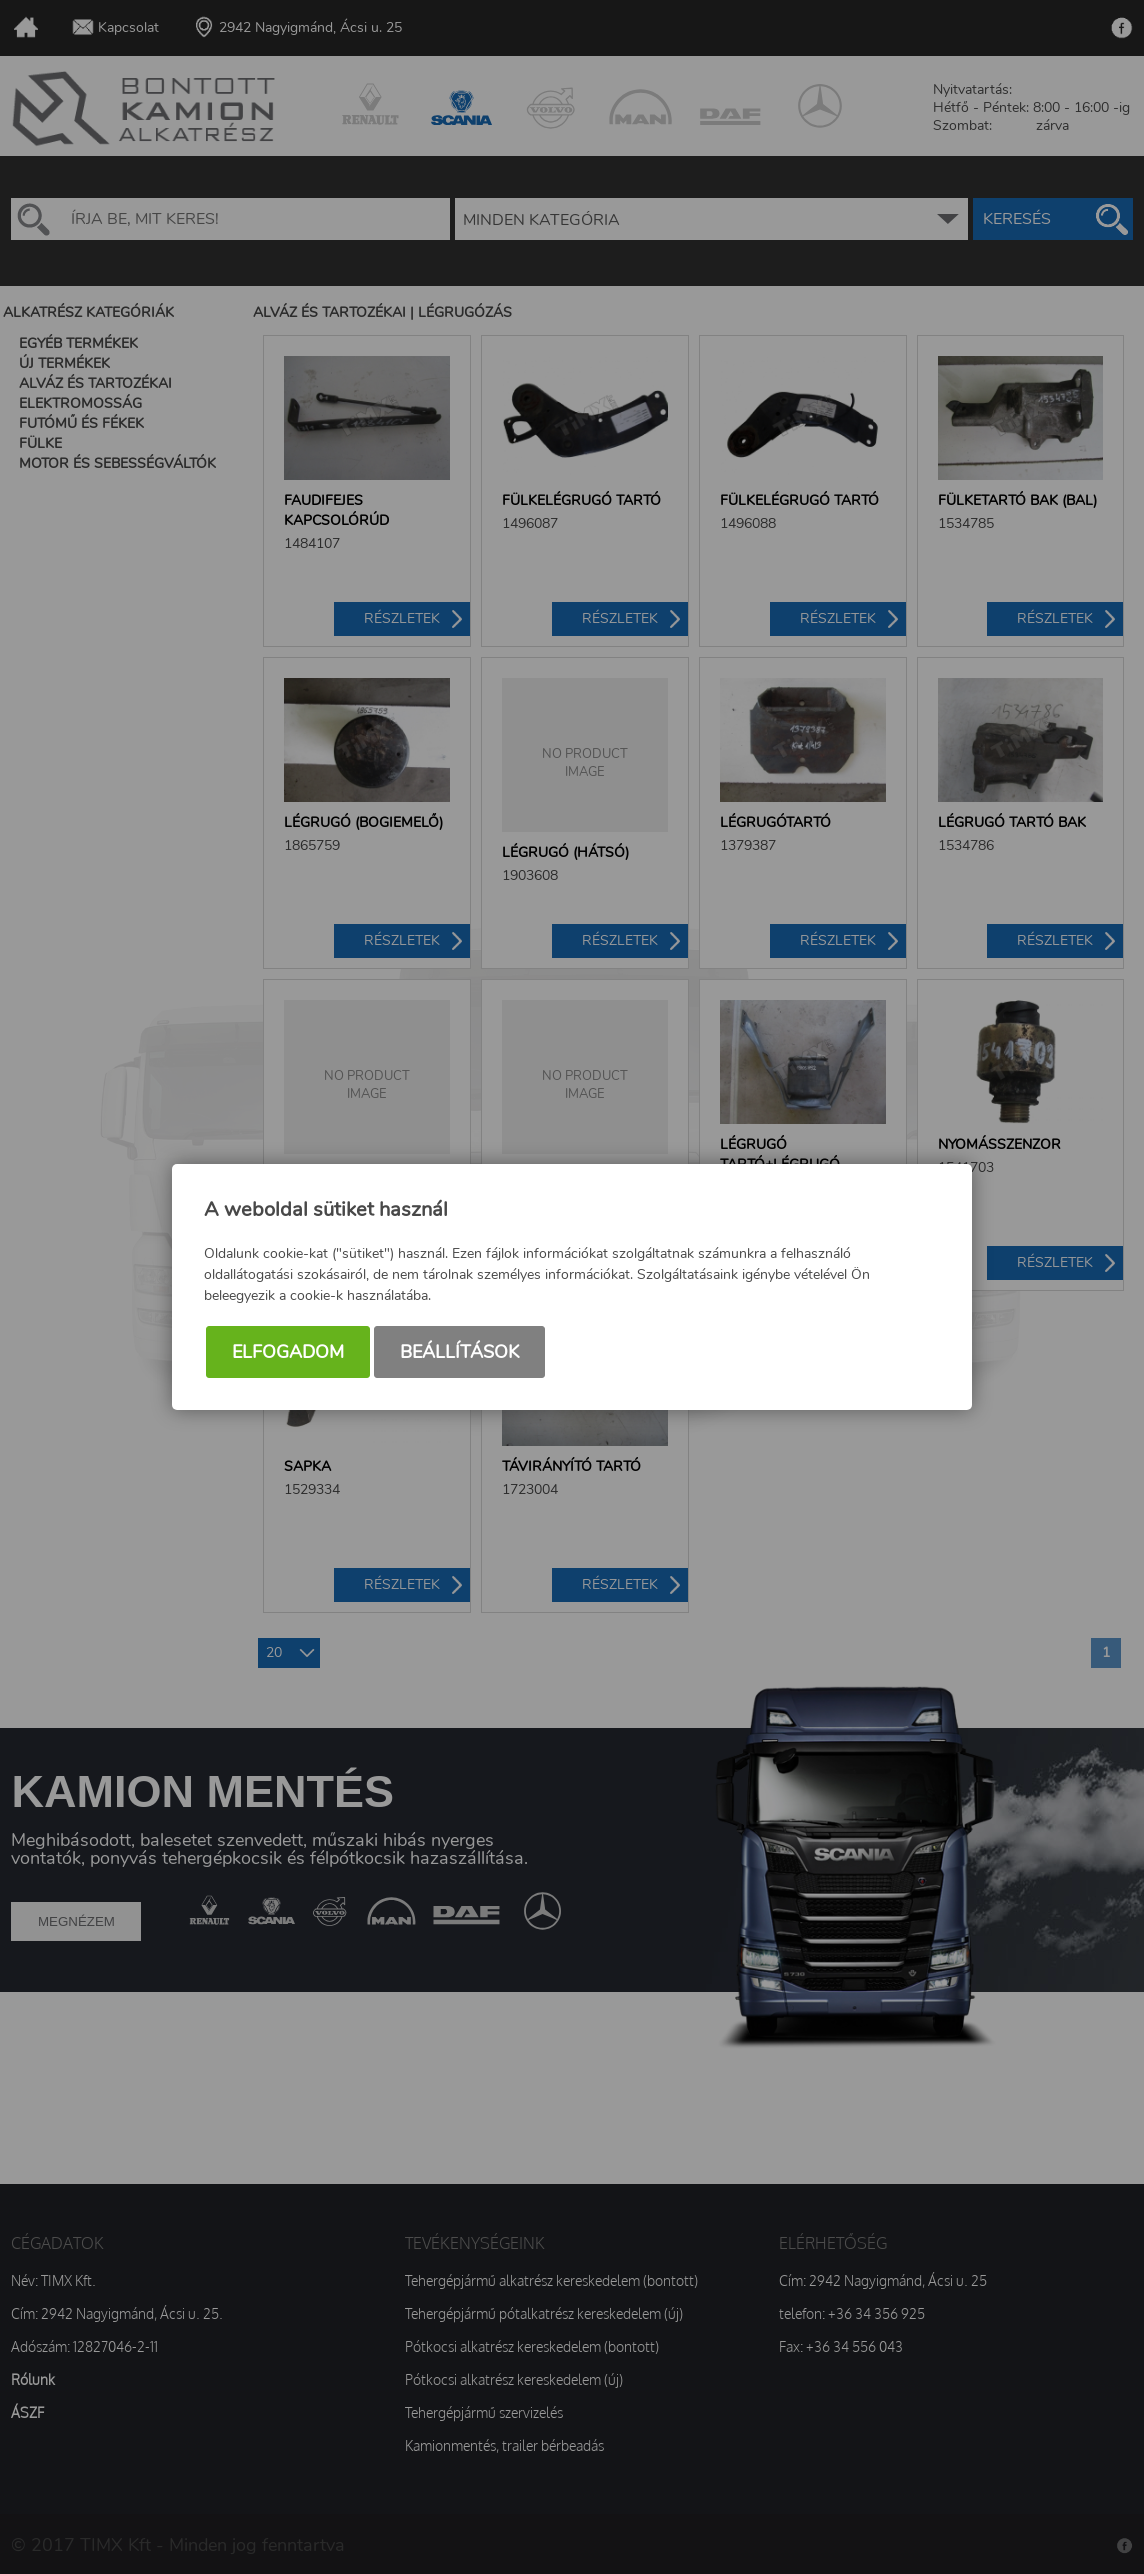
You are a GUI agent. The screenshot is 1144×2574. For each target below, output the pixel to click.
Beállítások (459, 1352)
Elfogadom (288, 1352)
